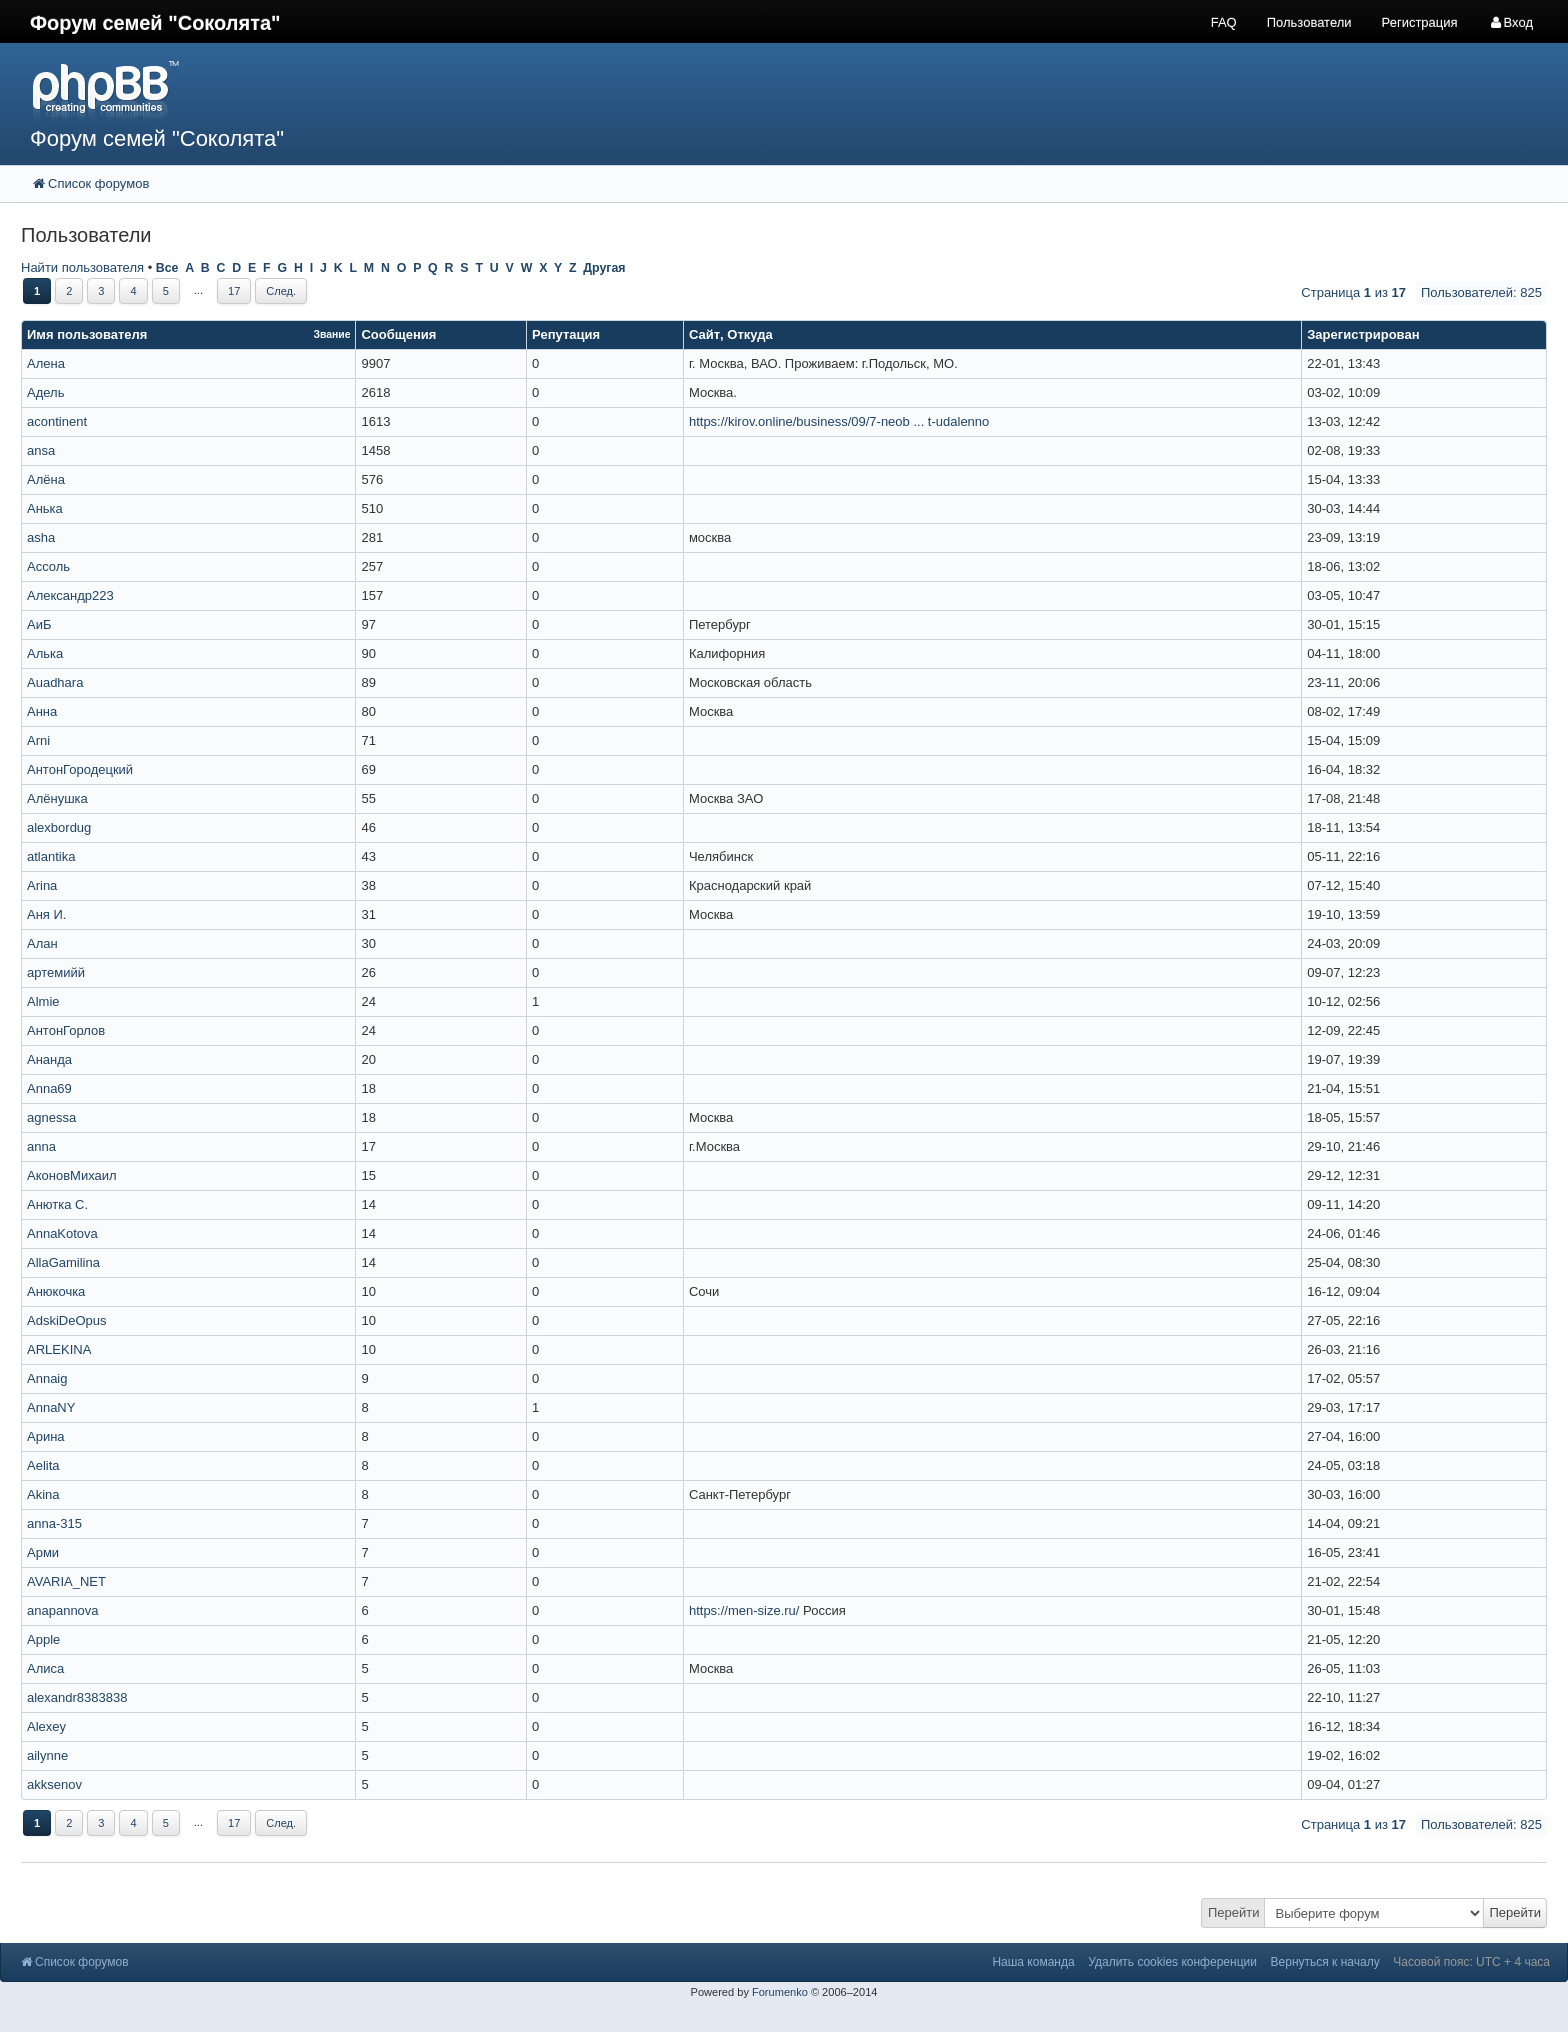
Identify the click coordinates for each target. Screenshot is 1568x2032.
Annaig (47, 1378)
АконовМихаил (72, 1175)
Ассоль (48, 566)
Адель (45, 392)
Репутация (566, 334)
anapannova (63, 1610)
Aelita (43, 1465)
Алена (46, 363)
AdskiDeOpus (66, 1320)
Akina (43, 1494)
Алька (45, 653)
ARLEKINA (59, 1349)
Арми (43, 1552)
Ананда (49, 1059)
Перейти (1234, 1912)
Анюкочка (56, 1291)
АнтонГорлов (66, 1030)
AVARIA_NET (66, 1581)
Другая (604, 268)
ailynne (47, 1755)
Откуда (749, 334)
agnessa (51, 1117)
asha (41, 537)
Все (167, 268)
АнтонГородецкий (80, 769)
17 (234, 291)
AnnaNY (51, 1407)
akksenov (54, 1784)
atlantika (51, 856)
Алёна (46, 479)
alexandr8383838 (77, 1697)
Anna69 (49, 1088)
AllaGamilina (63, 1262)
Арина (46, 1436)
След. (281, 291)
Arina (42, 885)
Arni (38, 740)
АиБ (39, 624)
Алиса (45, 1668)
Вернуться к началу (1325, 1962)
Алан (42, 943)
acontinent (57, 421)
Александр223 (70, 595)
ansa (41, 450)
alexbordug (59, 827)
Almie (43, 1001)
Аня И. (46, 914)
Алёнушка (57, 798)
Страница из (1353, 292)
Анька (45, 508)
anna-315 (54, 1523)
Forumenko (780, 1992)
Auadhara (55, 682)
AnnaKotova (62, 1233)
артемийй (56, 972)
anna (41, 1146)
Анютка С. (57, 1204)
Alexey (46, 1726)
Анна (42, 711)
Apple (43, 1639)
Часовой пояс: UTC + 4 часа (1471, 1962)
